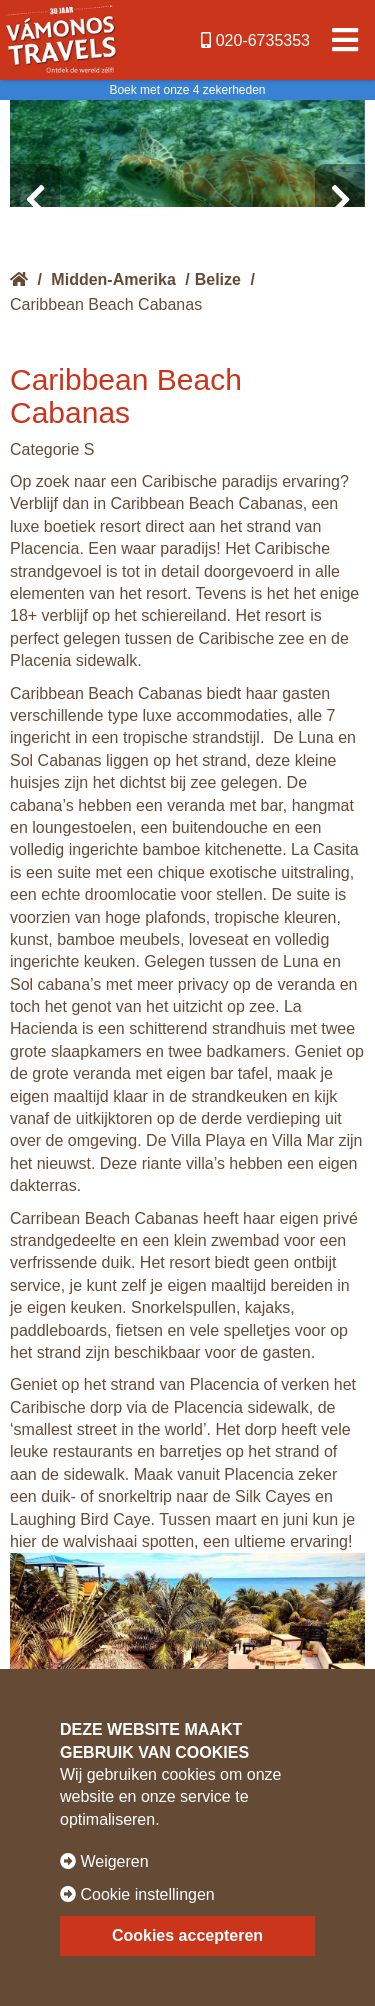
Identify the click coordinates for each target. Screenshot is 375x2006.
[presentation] (35, 200)
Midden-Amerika (113, 279)
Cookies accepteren (187, 1935)
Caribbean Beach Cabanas (106, 304)
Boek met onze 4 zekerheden (187, 90)
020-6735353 (255, 40)
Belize (218, 279)
